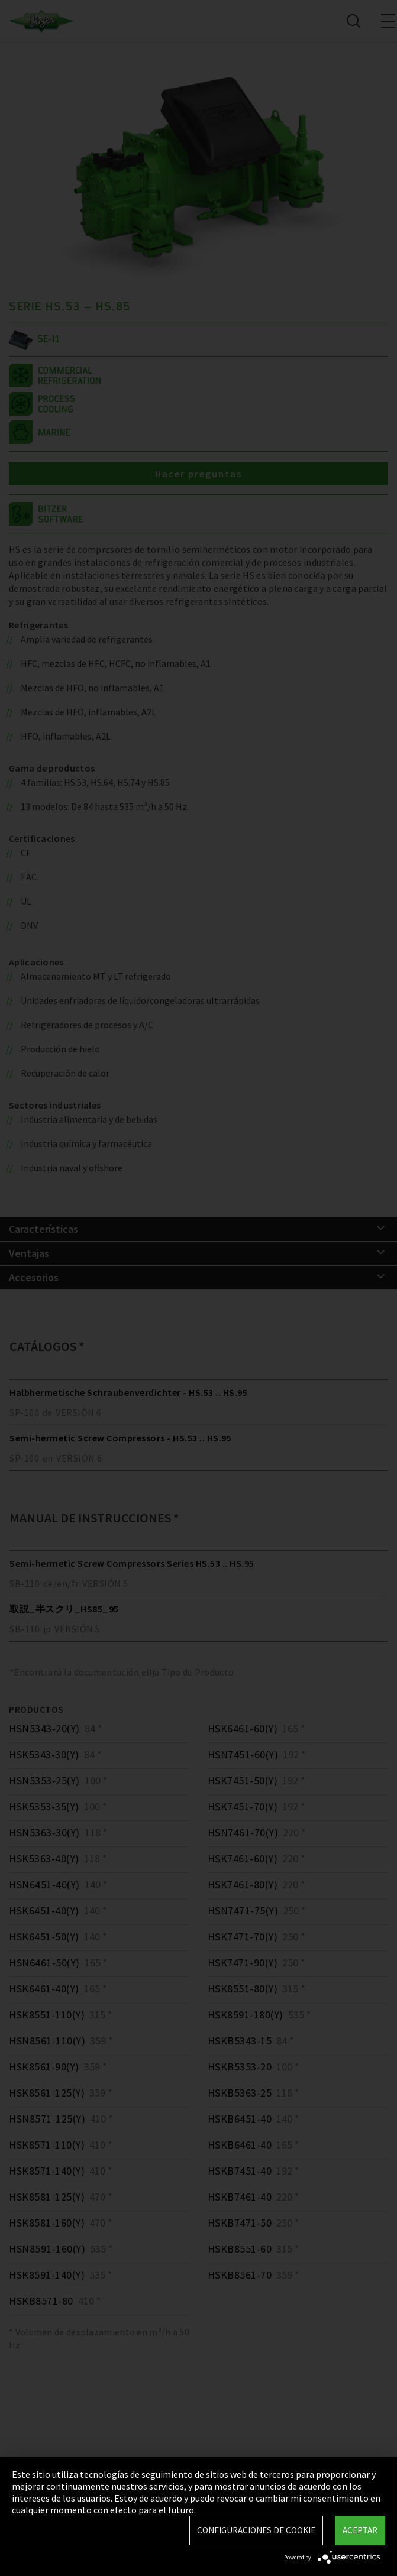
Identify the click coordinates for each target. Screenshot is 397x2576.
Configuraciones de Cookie (256, 2530)
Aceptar (360, 2530)
